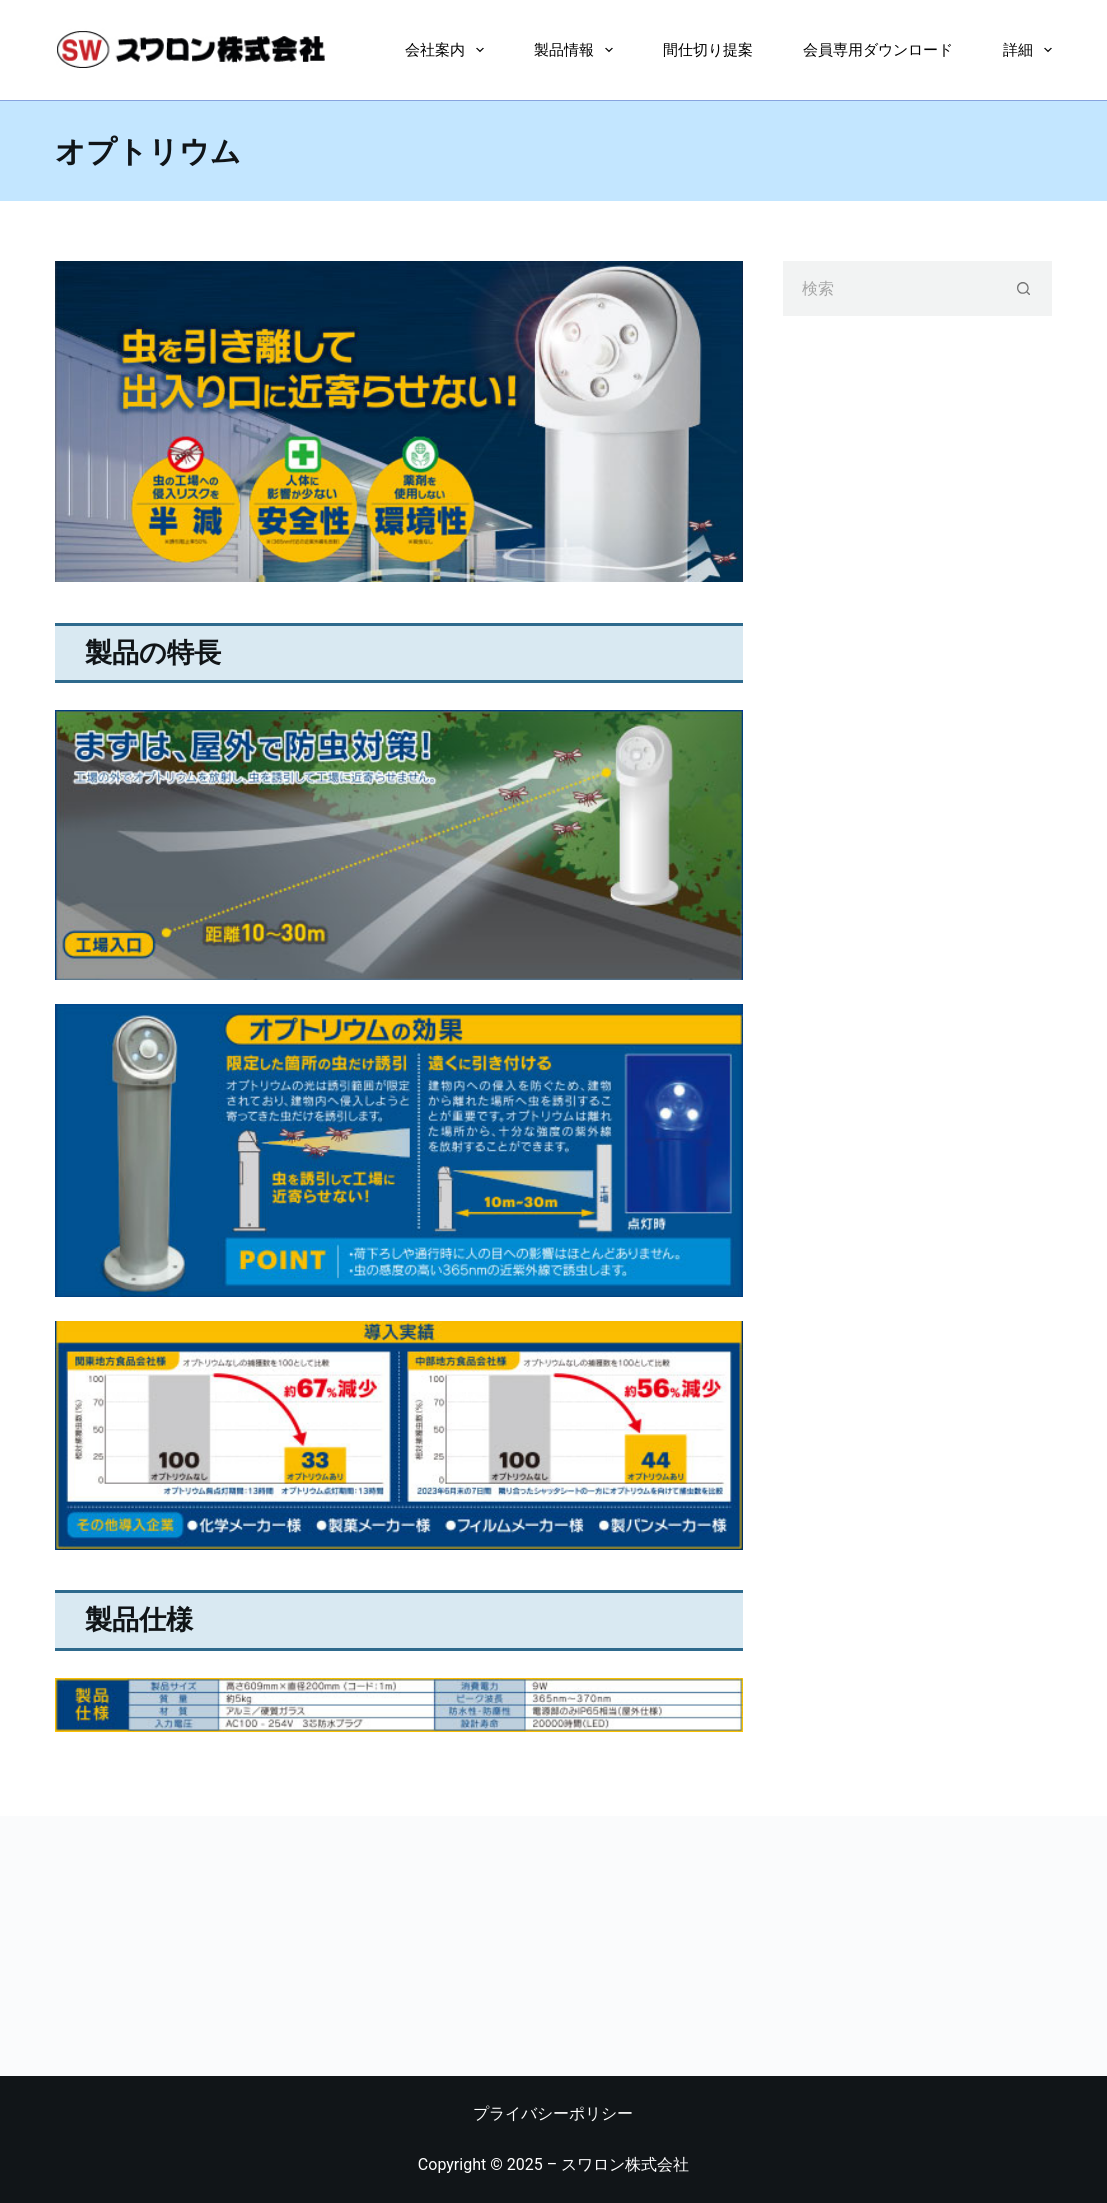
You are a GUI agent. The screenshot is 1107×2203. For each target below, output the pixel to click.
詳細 (1027, 50)
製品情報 (577, 50)
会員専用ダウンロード (878, 49)
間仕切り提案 (708, 49)
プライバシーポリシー (553, 2113)
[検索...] (890, 288)
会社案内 (448, 50)
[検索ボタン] (1024, 288)
